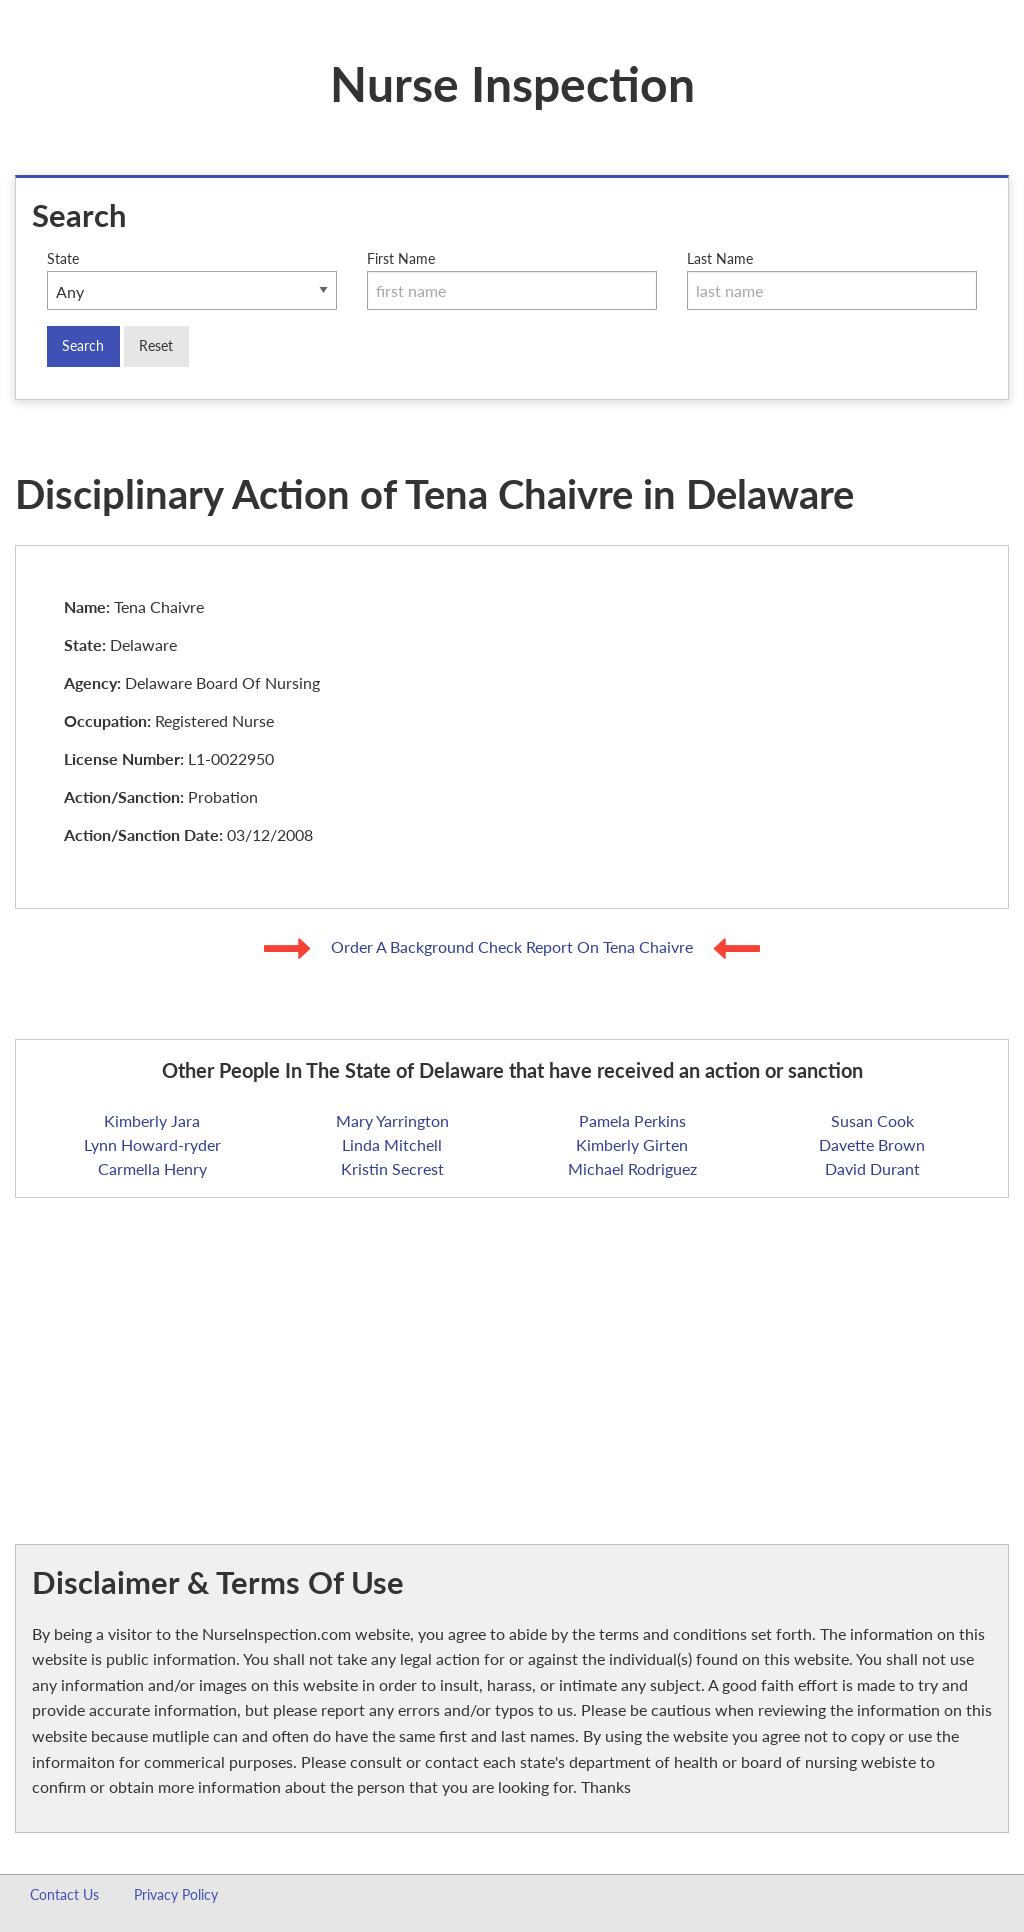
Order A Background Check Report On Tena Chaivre (514, 946)
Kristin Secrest (392, 1168)
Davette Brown (872, 1144)
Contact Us (64, 1894)
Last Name (832, 280)
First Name (512, 280)
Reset (156, 345)
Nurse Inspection (512, 83)
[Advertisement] (512, 1354)
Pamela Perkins (632, 1120)
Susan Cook (872, 1120)
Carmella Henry (152, 1168)
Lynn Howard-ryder (152, 1144)
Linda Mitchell (392, 1144)
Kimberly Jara (152, 1120)
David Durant (872, 1168)
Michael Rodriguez (632, 1168)
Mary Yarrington (392, 1120)
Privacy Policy (176, 1894)
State (192, 280)
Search (83, 345)
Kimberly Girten (632, 1144)
